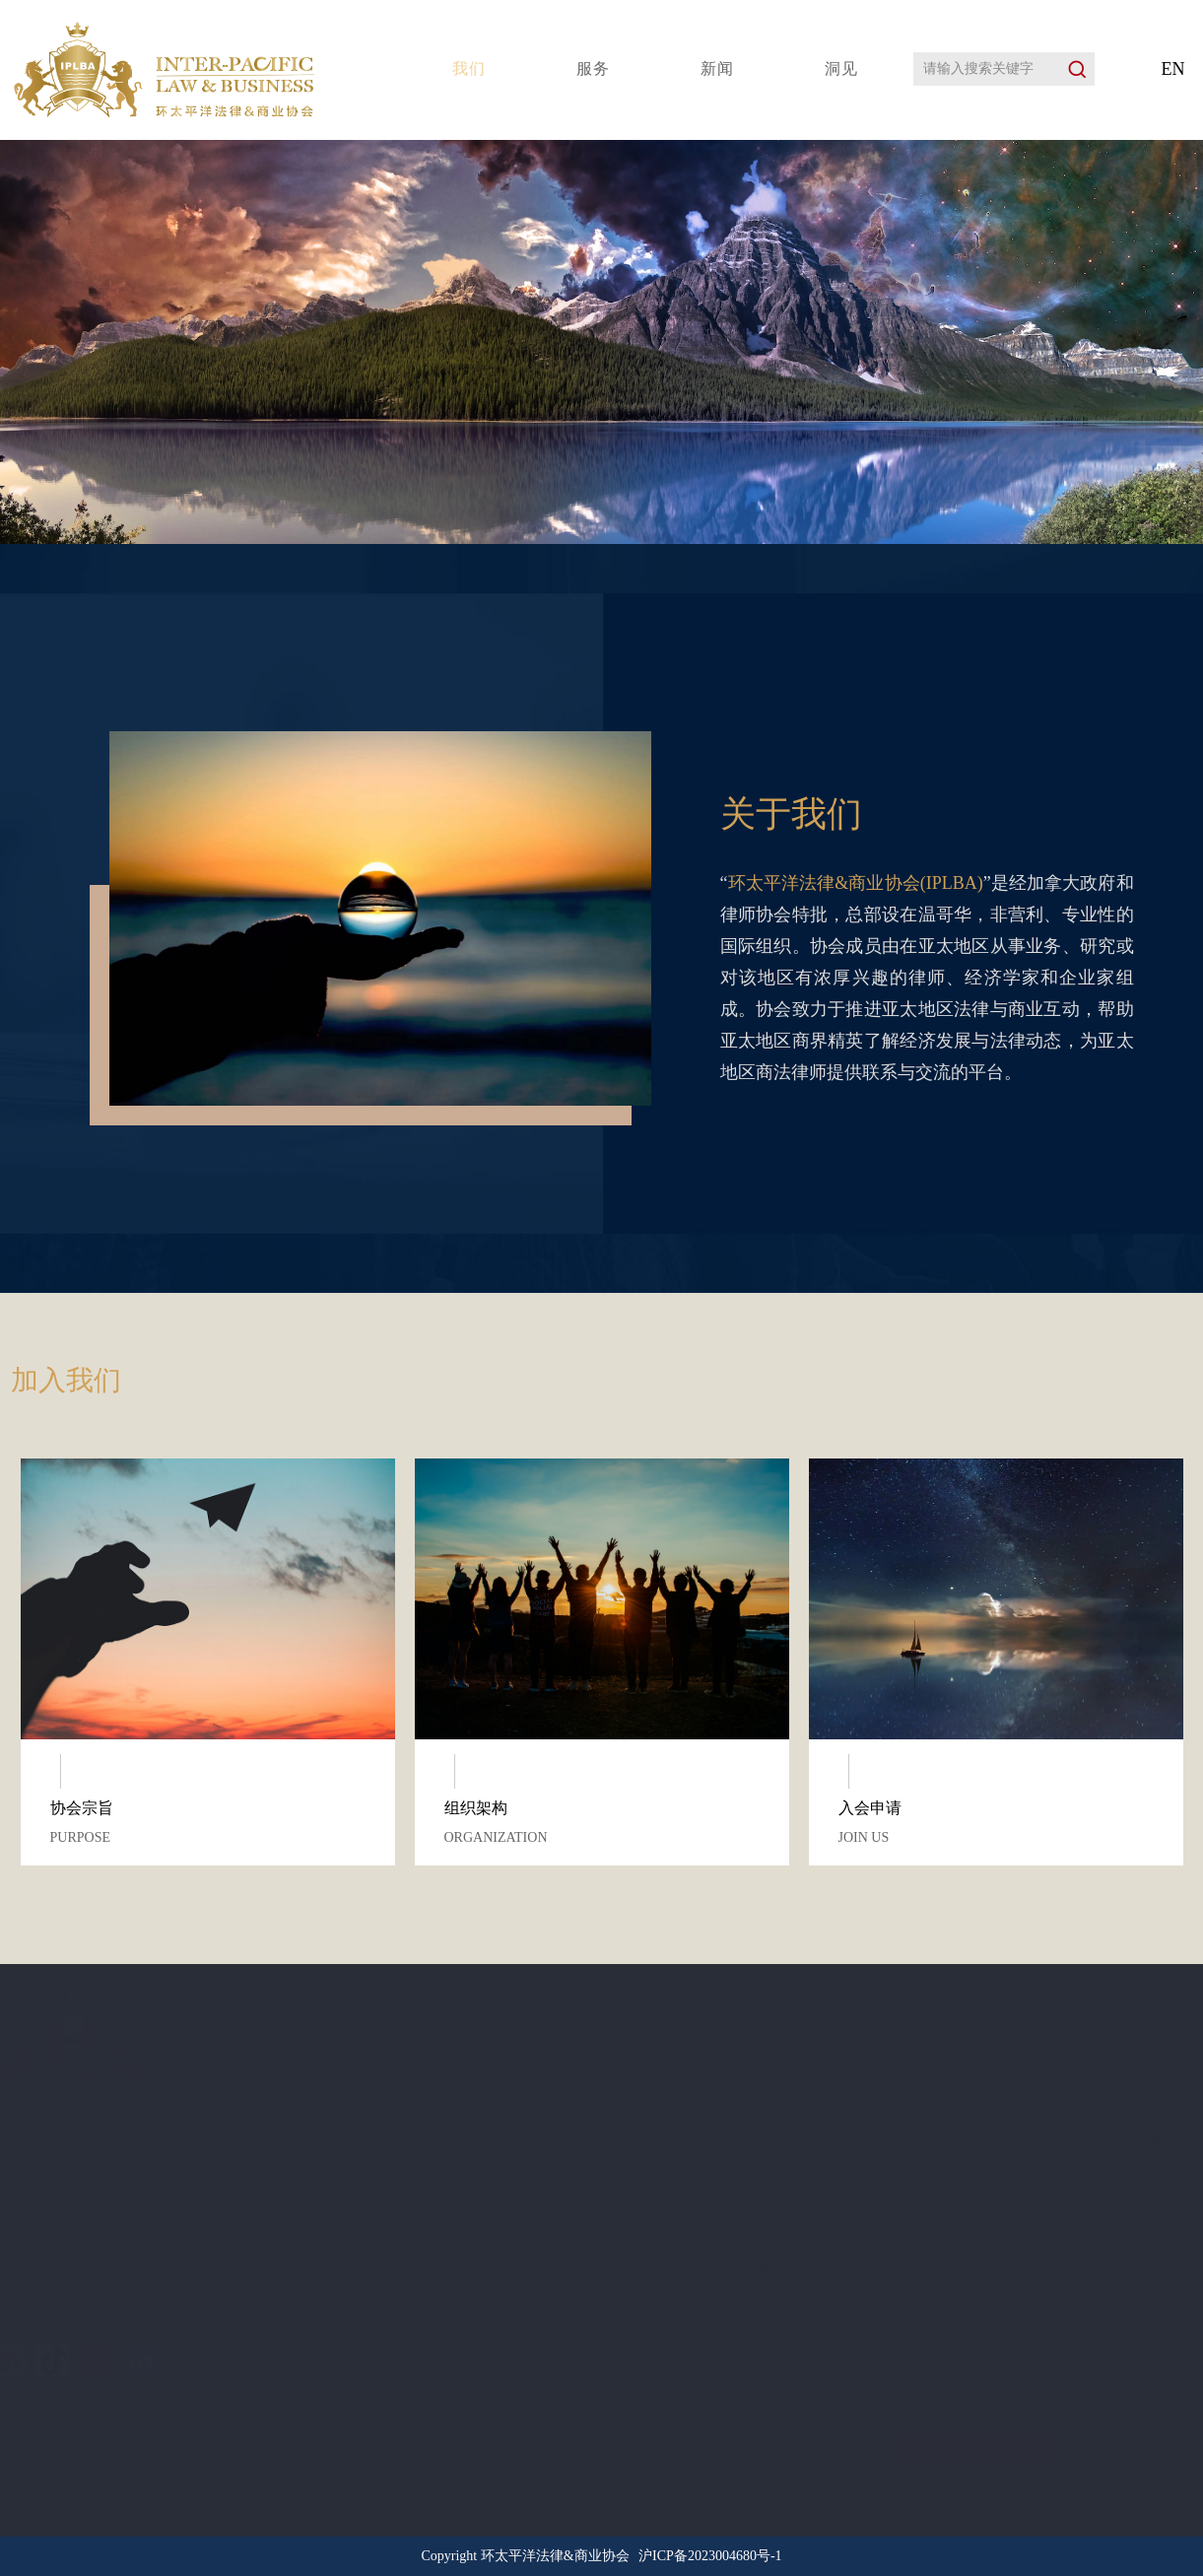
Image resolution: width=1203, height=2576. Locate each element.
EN (1173, 69)
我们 (469, 68)
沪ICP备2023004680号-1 (709, 2555)
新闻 (717, 68)
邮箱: (920, 2132)
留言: (601, 2271)
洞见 (841, 68)
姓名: (601, 2137)
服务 (593, 68)
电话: (601, 2199)
